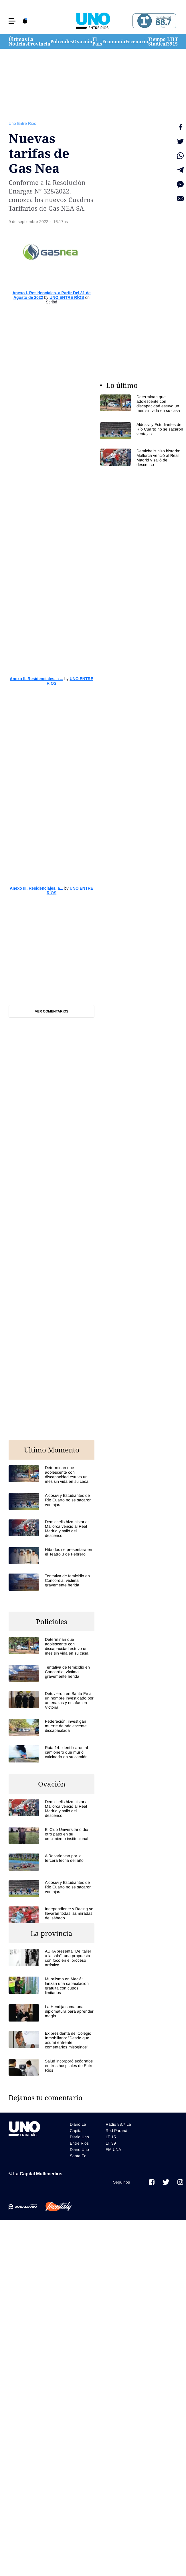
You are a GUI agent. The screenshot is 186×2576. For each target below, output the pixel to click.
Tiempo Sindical (157, 41)
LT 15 (175, 41)
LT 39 (170, 41)
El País (97, 41)
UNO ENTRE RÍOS (67, 297)
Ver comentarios (51, 1011)
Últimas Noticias (18, 41)
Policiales (61, 41)
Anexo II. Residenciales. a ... (36, 678)
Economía (113, 41)
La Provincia (39, 41)
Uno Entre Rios (22, 123)
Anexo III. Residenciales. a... (36, 888)
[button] (12, 21)
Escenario (136, 41)
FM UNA (113, 2149)
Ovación (82, 41)
